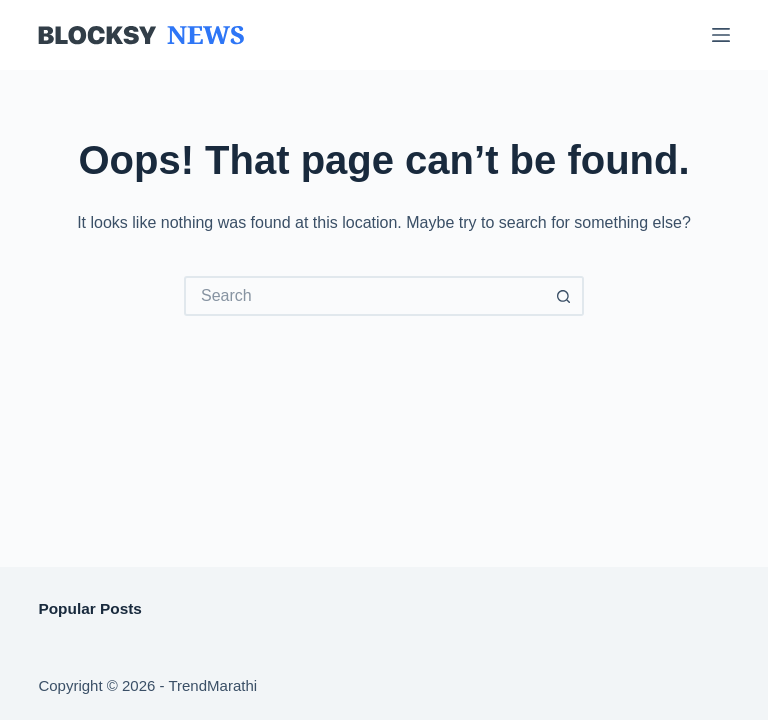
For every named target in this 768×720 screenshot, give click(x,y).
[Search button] (564, 296)
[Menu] (721, 35)
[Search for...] (364, 296)
